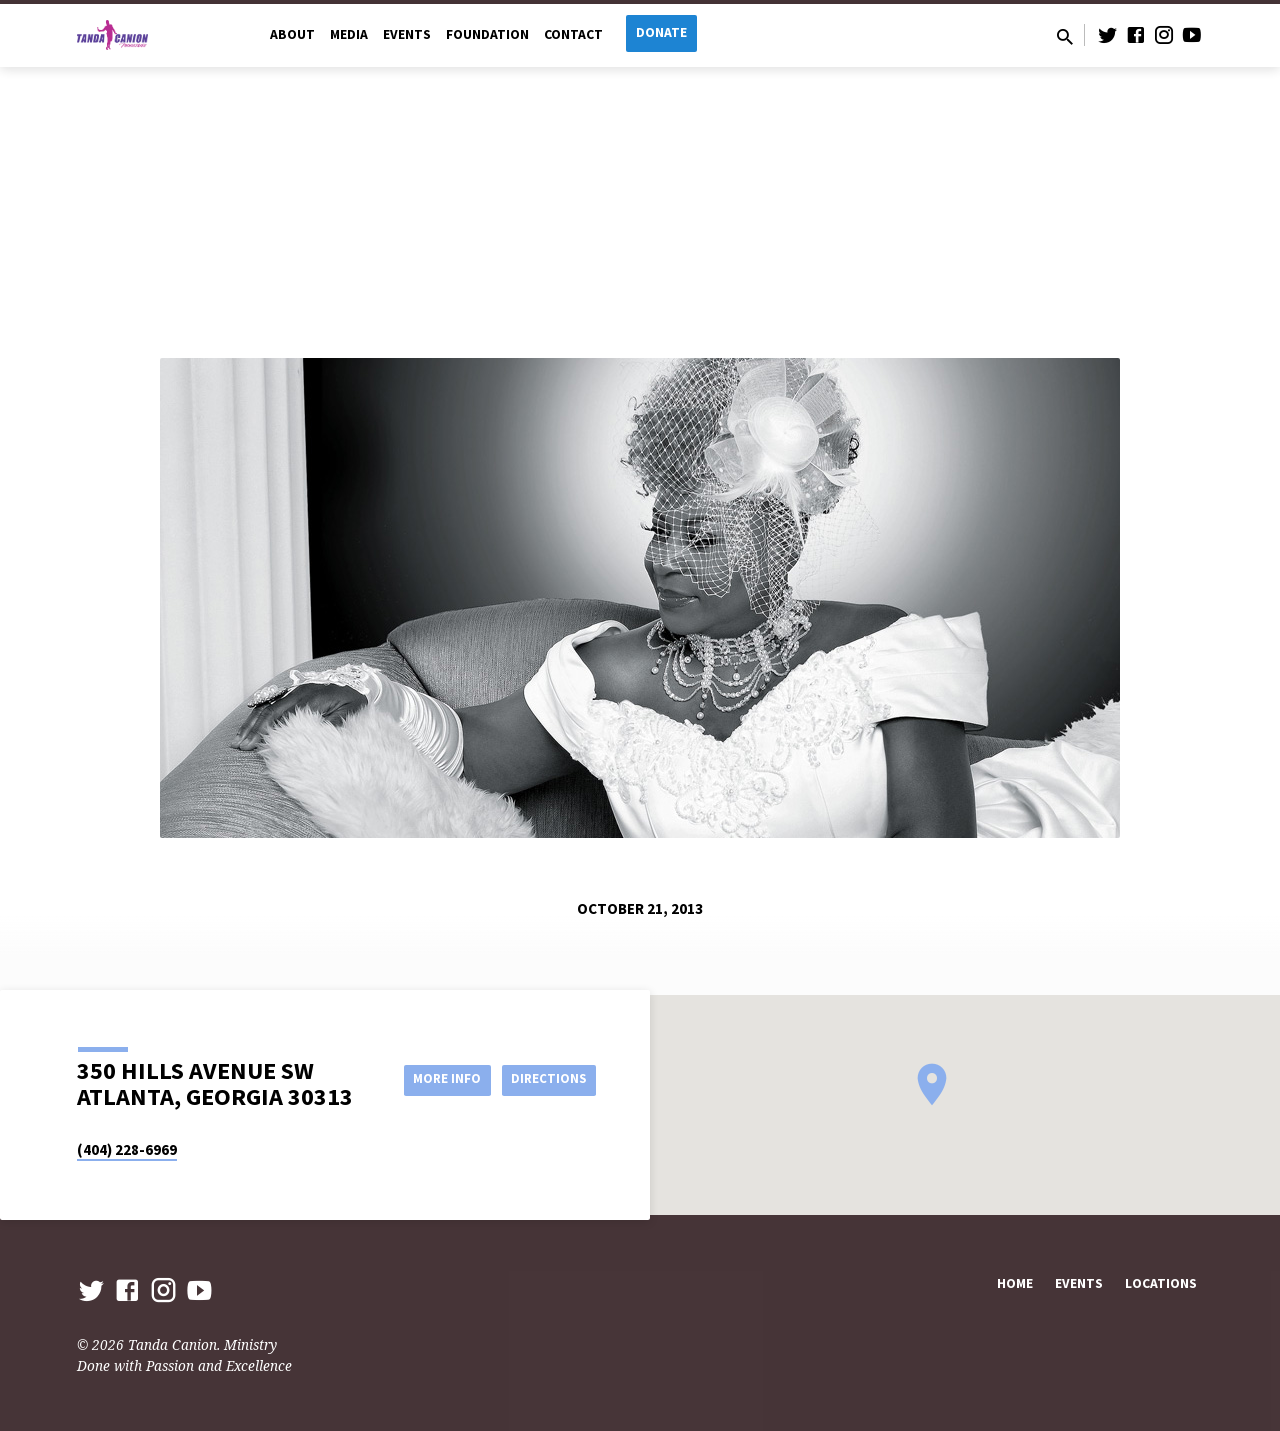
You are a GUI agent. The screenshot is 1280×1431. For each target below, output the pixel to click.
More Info (433, 1079)
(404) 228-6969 (127, 1149)
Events (407, 34)
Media (349, 34)
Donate (661, 32)
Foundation (487, 34)
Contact (573, 34)
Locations (1161, 1283)
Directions (546, 1079)
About (292, 34)
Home (1015, 1283)
